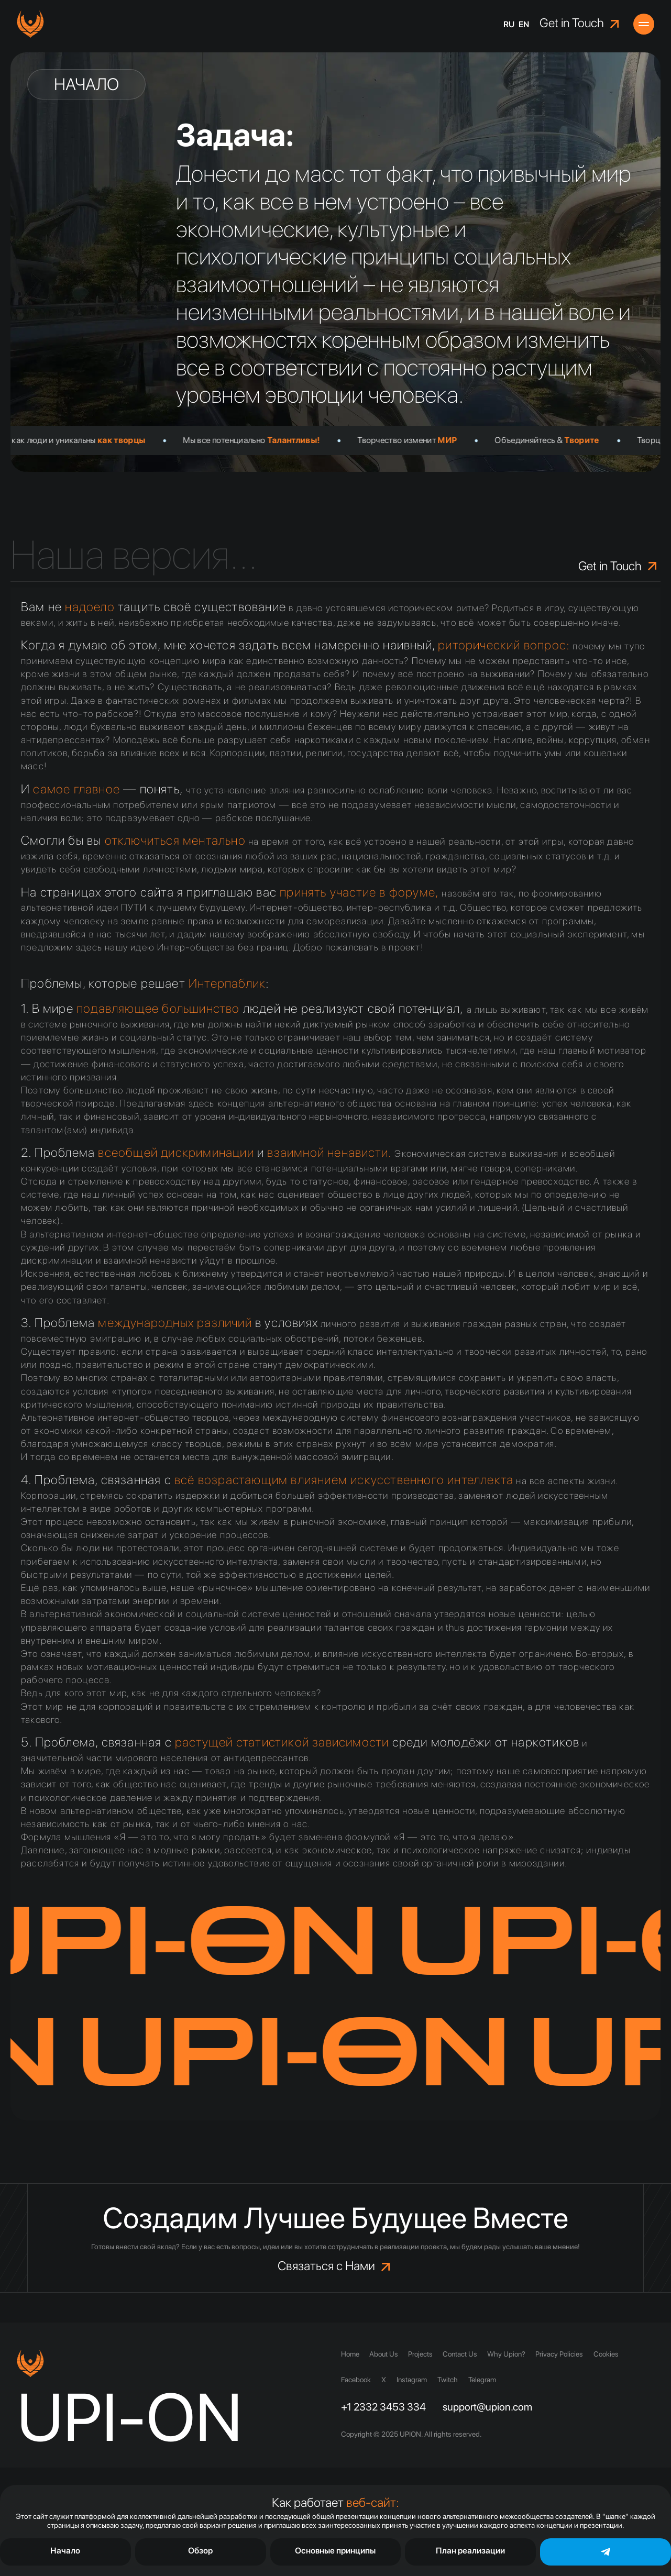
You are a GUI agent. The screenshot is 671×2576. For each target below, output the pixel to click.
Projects (421, 2354)
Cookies (608, 2354)
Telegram (482, 2379)
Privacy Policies (562, 2354)
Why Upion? (508, 2354)
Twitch (447, 2379)
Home (350, 2354)
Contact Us (461, 2354)
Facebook (356, 2379)
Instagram (412, 2379)
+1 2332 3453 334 (383, 2407)
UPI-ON (130, 2417)
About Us (384, 2354)
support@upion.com (487, 2407)
